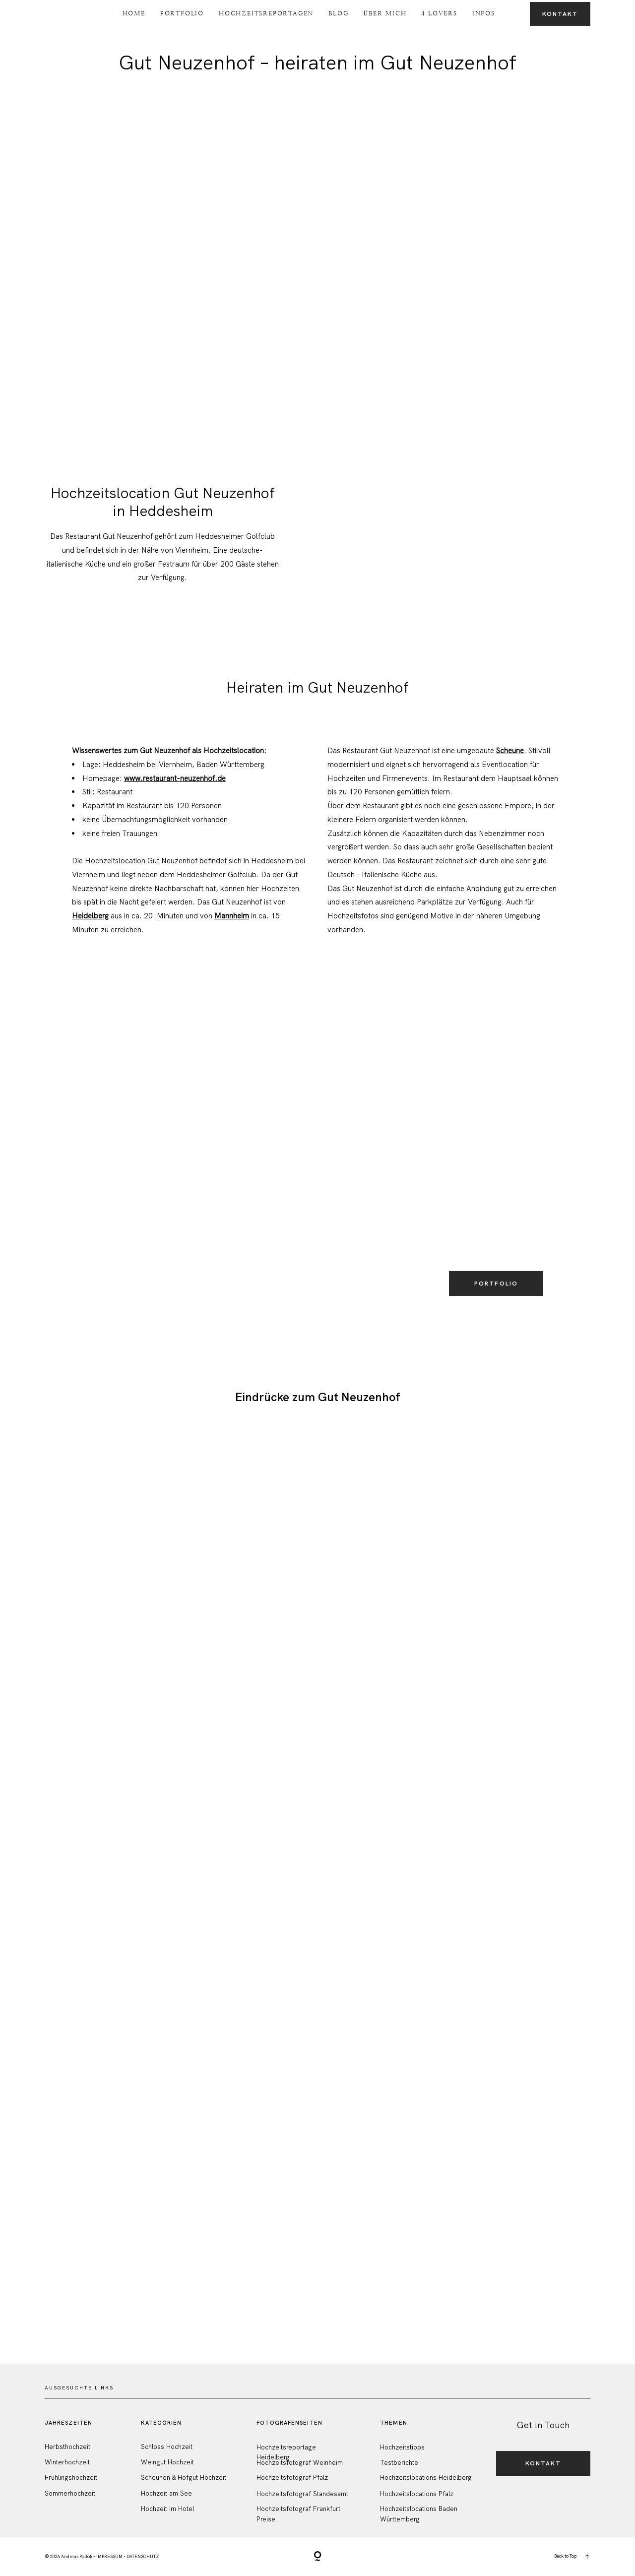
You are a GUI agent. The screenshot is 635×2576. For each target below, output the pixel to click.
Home (134, 13)
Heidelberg (90, 916)
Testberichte (399, 2462)
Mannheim (231, 916)
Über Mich (384, 13)
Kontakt (560, 14)
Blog (338, 13)
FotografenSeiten (289, 2422)
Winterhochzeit (67, 2462)
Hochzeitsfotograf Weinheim (299, 2462)
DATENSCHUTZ (143, 2557)
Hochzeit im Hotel (167, 2509)
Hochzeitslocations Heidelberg (426, 2477)
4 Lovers (439, 13)
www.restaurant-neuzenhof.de (175, 778)
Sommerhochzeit (70, 2493)
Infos (483, 13)
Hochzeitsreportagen (266, 13)
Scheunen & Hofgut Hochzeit (183, 2477)
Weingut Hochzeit (167, 2462)
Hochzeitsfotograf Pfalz (292, 2477)
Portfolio (182, 13)
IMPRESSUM (109, 2557)
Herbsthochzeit (67, 2447)
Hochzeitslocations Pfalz (416, 2494)
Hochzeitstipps (402, 2447)
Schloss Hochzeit (166, 2447)
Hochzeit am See (166, 2493)
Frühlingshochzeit (71, 2477)
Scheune (510, 751)
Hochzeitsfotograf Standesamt (302, 2494)
